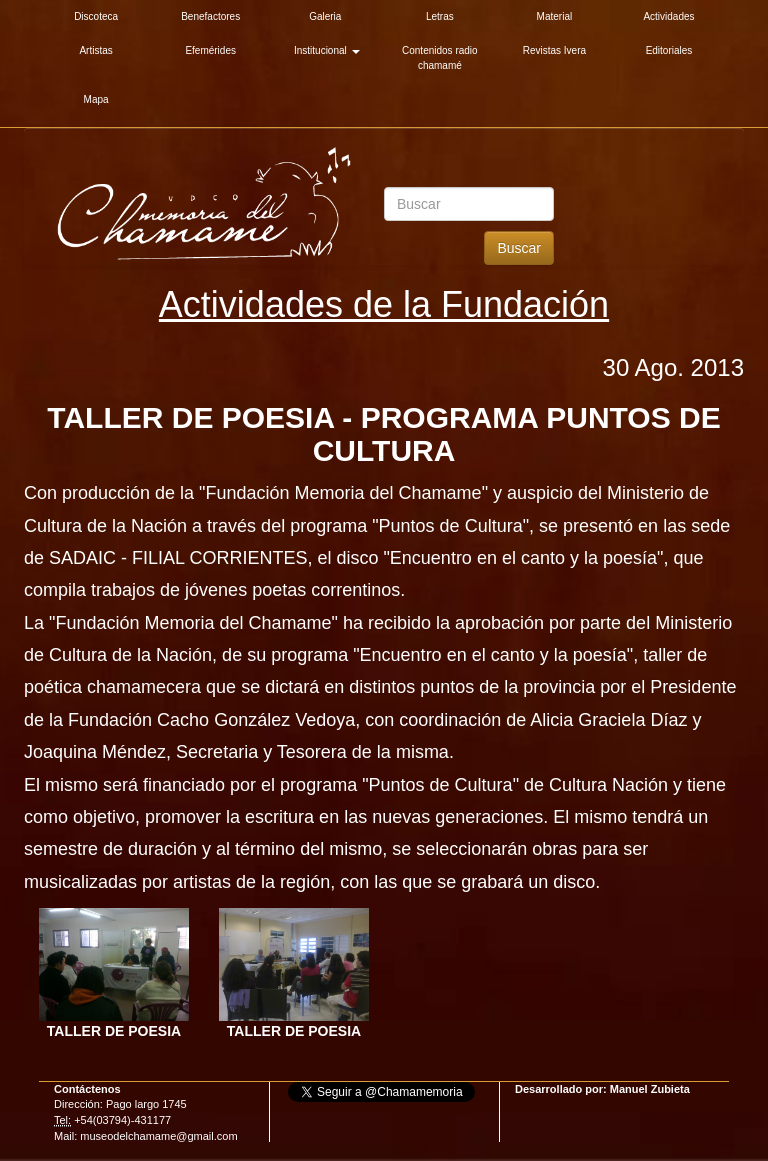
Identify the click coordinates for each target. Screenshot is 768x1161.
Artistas (95, 50)
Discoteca (96, 16)
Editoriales (669, 50)
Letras (440, 16)
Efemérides (210, 50)
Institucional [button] (327, 50)
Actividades (668, 16)
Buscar (519, 248)
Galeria (325, 16)
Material (555, 16)
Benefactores (210, 16)
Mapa (96, 99)
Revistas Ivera (554, 50)
